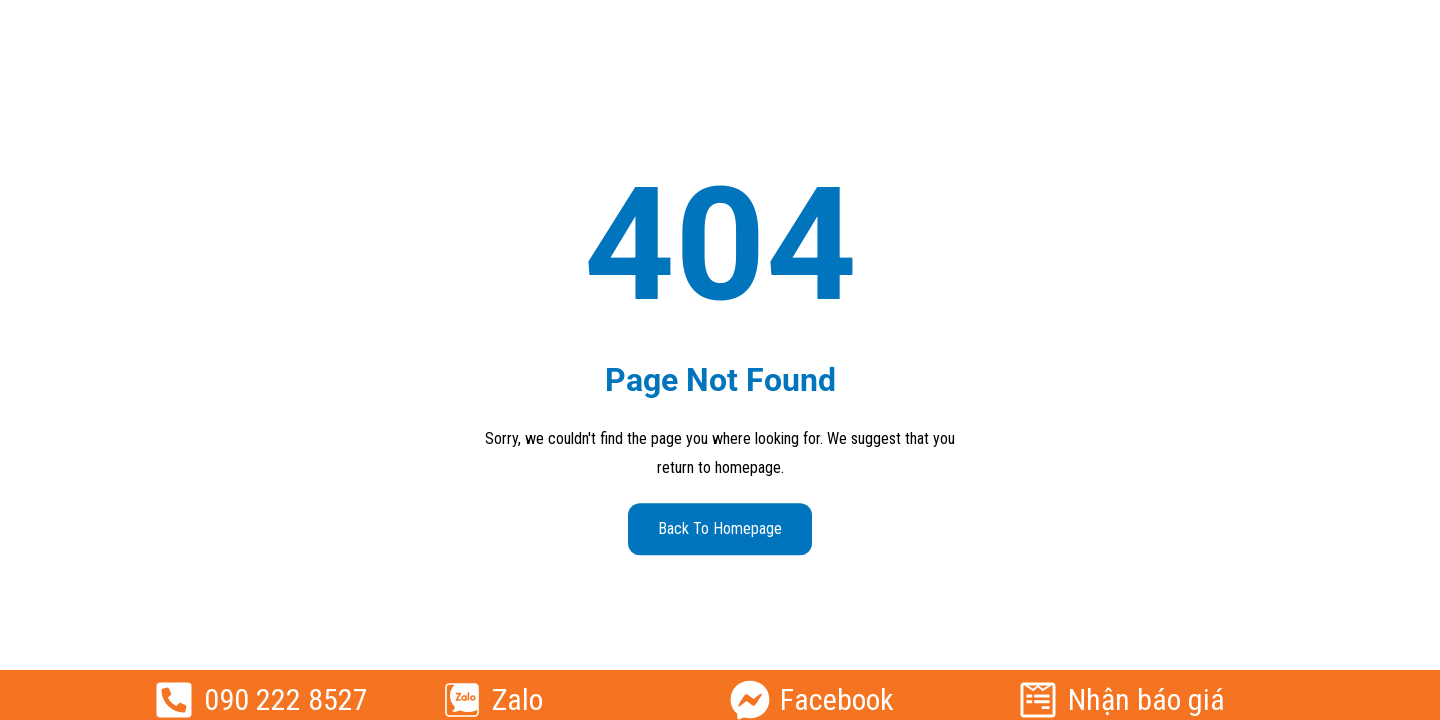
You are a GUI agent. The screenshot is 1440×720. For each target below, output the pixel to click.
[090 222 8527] (174, 700)
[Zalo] (462, 700)
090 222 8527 (286, 699)
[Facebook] (750, 700)
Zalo (517, 699)
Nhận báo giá (1146, 699)
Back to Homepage (720, 528)
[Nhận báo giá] (1038, 700)
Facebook (837, 699)
